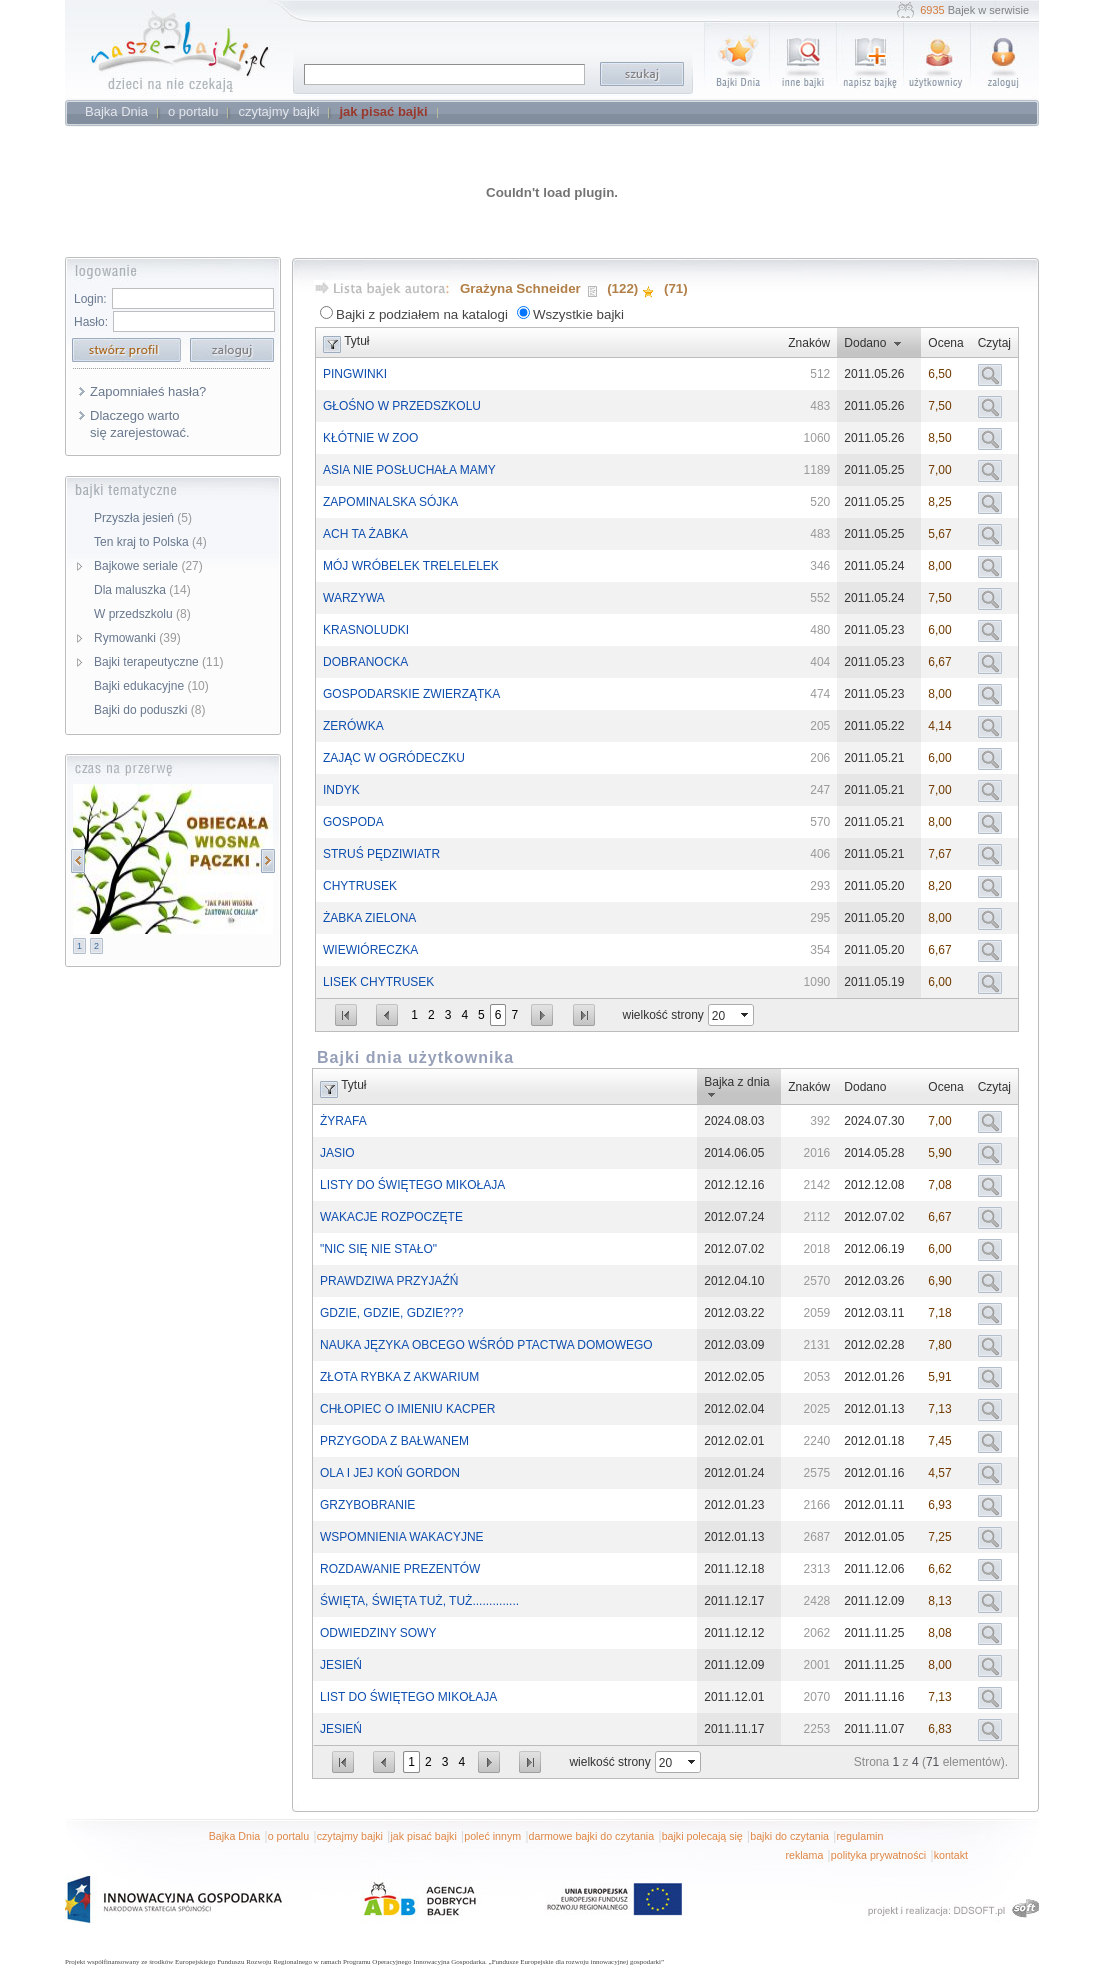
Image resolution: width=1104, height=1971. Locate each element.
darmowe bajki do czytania (592, 1836)
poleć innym (492, 1836)
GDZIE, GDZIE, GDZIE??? (391, 1313)
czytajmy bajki (350, 1836)
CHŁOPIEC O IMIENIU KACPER (407, 1409)
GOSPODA (353, 822)
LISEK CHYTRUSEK (378, 982)
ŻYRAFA (343, 1121)
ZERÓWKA (353, 726)
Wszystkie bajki (578, 314)
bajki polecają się (702, 1836)
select (746, 1015)
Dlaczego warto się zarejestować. (140, 424)
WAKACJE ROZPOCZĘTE (391, 1217)
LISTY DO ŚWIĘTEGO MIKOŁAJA (412, 1185)
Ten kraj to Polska (150, 542)
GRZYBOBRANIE (367, 1505)
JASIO (337, 1153)
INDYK (341, 790)
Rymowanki (137, 638)
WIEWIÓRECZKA (370, 950)
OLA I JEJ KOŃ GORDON (390, 1473)
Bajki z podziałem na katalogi (422, 314)
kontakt (951, 1855)
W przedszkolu (142, 614)
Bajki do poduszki (149, 710)
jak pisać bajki (423, 1836)
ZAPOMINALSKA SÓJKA (390, 502)
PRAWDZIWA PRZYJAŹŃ (389, 1281)
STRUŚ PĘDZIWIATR (381, 854)
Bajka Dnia (235, 1836)
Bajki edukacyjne (151, 686)
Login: (90, 299)
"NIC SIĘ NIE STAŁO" (378, 1249)
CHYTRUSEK (360, 886)
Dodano (865, 343)
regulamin (860, 1836)
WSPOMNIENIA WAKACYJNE (402, 1537)
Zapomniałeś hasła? (148, 391)
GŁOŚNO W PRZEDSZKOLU (402, 406)
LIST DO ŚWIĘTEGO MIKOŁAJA (408, 1697)
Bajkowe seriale (148, 566)
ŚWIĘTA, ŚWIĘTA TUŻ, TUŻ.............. (419, 1601)
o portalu (288, 1836)
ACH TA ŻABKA (365, 534)
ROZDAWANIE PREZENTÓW (400, 1569)
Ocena (945, 343)
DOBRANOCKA (365, 662)
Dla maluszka (142, 590)
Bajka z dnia (736, 1082)
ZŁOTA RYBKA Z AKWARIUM (399, 1377)
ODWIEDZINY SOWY (378, 1633)
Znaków (809, 343)
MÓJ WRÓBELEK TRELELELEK (411, 566)
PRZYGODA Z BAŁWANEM (394, 1441)
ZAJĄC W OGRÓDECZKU (394, 758)
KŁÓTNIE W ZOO (370, 438)
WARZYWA (354, 598)
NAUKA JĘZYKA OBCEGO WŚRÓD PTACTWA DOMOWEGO (486, 1345)
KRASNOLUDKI (366, 630)
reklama (804, 1855)
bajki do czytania (789, 1836)
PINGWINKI (355, 374)
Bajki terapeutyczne (158, 662)
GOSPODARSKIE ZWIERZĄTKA (411, 694)
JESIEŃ (341, 1665)
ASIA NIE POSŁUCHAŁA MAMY (409, 470)
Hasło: (91, 322)
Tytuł (356, 341)
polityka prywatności (878, 1855)
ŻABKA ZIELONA (369, 918)
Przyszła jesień (143, 518)
